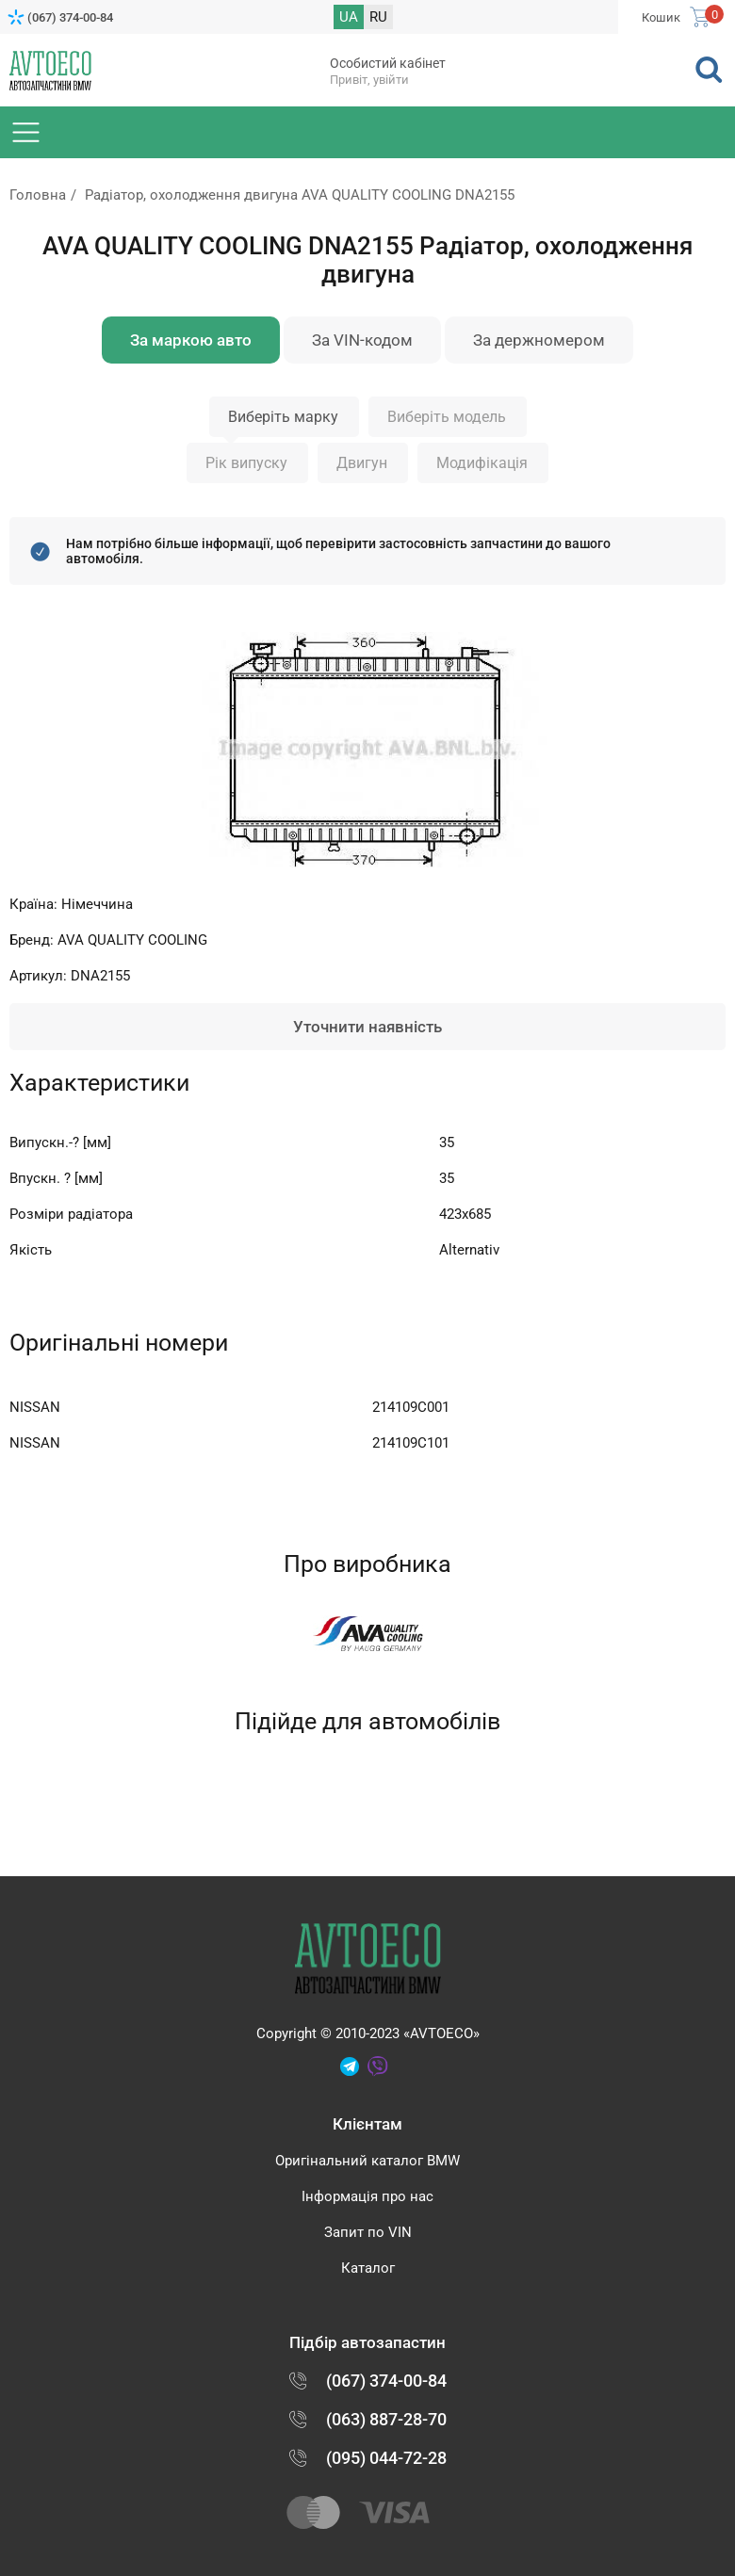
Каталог (368, 2268)
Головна (37, 194)
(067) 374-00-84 (70, 17)
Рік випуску (246, 463)
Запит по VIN (368, 2232)
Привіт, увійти (369, 80)
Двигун (361, 463)
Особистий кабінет (388, 63)
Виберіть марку (283, 417)
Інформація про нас (367, 2196)
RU (378, 16)
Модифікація (482, 463)
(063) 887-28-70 (386, 2419)
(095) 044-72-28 (386, 2458)
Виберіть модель (446, 417)
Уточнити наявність (367, 1026)
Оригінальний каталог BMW (367, 2160)
